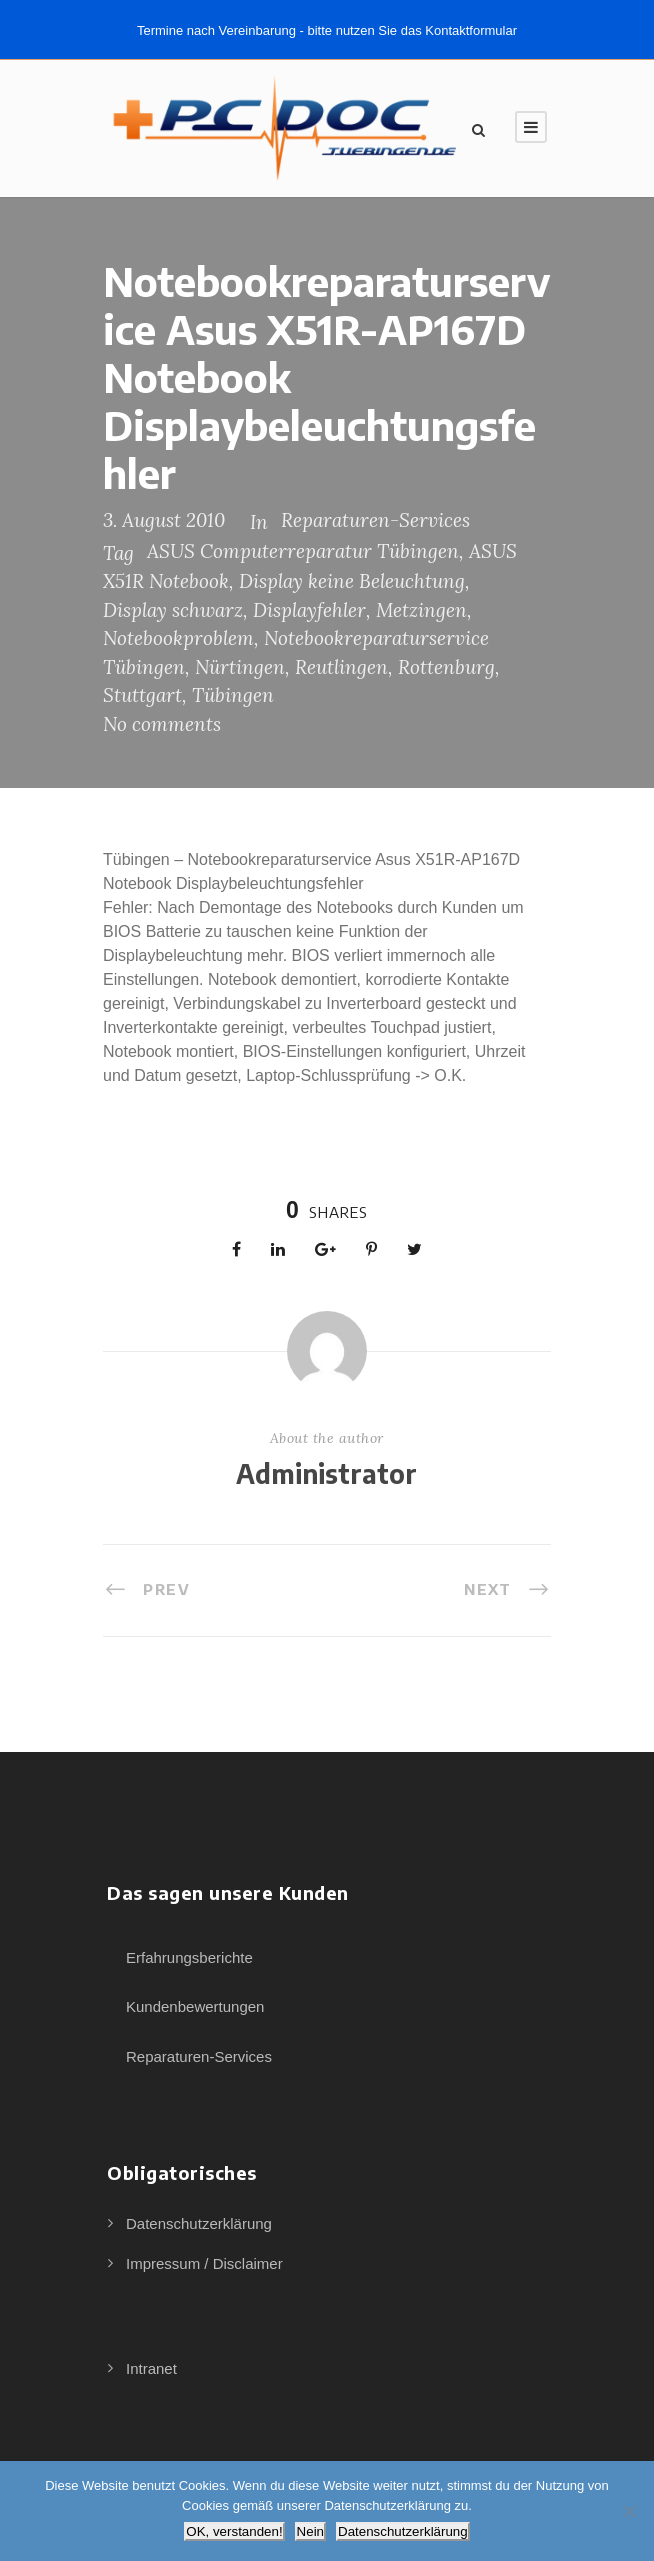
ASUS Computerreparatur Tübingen (303, 551)
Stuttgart (142, 695)
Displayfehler (309, 610)
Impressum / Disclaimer (204, 2263)
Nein (310, 2531)
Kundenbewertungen (195, 2006)
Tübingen (233, 695)
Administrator (326, 1473)
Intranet (151, 2368)
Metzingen (421, 610)
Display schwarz (173, 610)
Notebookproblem (178, 638)
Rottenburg (446, 667)
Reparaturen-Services (375, 520)
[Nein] (629, 2511)
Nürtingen (240, 667)
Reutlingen (341, 667)
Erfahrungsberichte (189, 1957)
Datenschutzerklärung (199, 2223)
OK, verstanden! (234, 2531)
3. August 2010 (164, 520)
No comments (162, 724)
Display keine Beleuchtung (352, 581)
